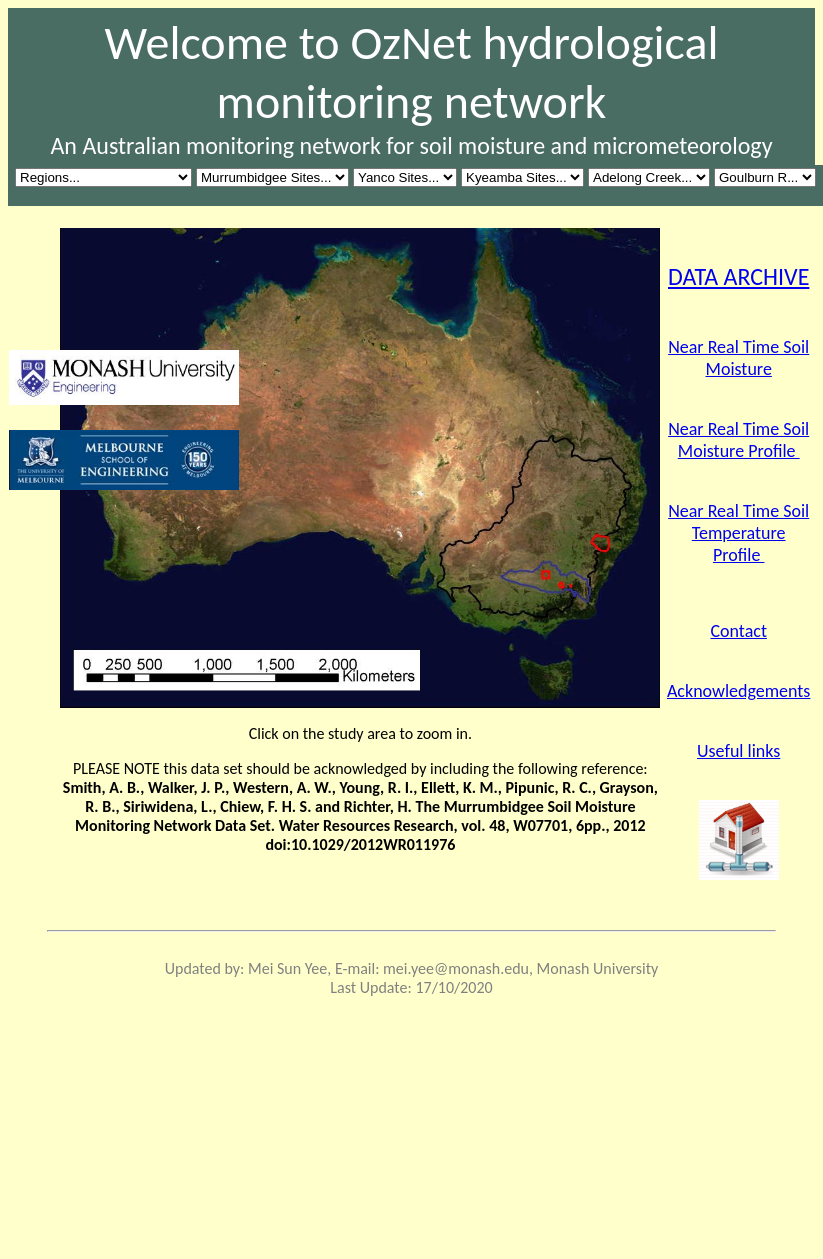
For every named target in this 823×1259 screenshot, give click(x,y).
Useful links (738, 751)
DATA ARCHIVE (738, 276)
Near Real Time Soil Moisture (738, 358)
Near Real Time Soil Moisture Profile (738, 440)
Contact (738, 631)
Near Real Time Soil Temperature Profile (738, 533)
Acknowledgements (738, 691)
